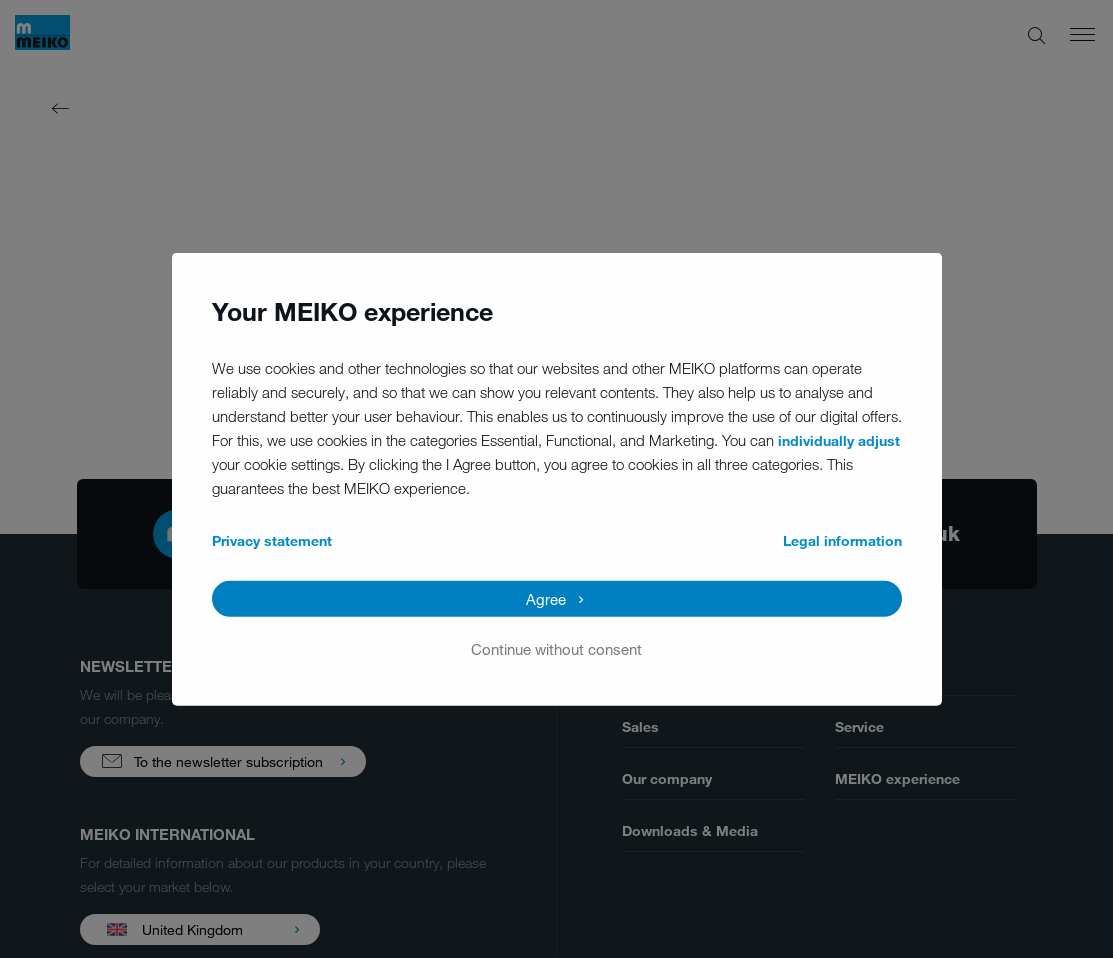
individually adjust (839, 439)
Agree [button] (546, 598)
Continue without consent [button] (556, 648)
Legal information (842, 539)
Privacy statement (272, 539)
